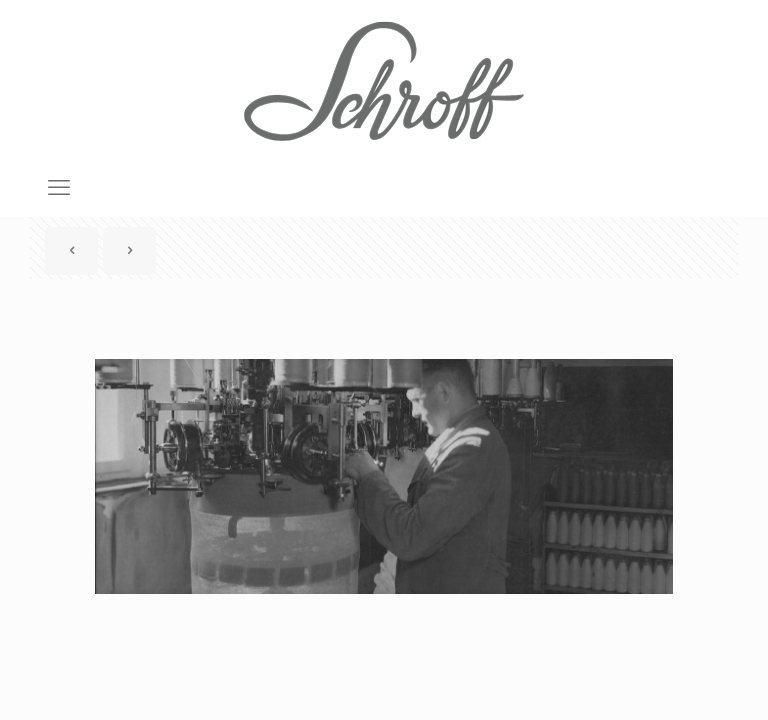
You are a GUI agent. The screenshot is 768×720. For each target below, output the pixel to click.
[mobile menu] (59, 188)
